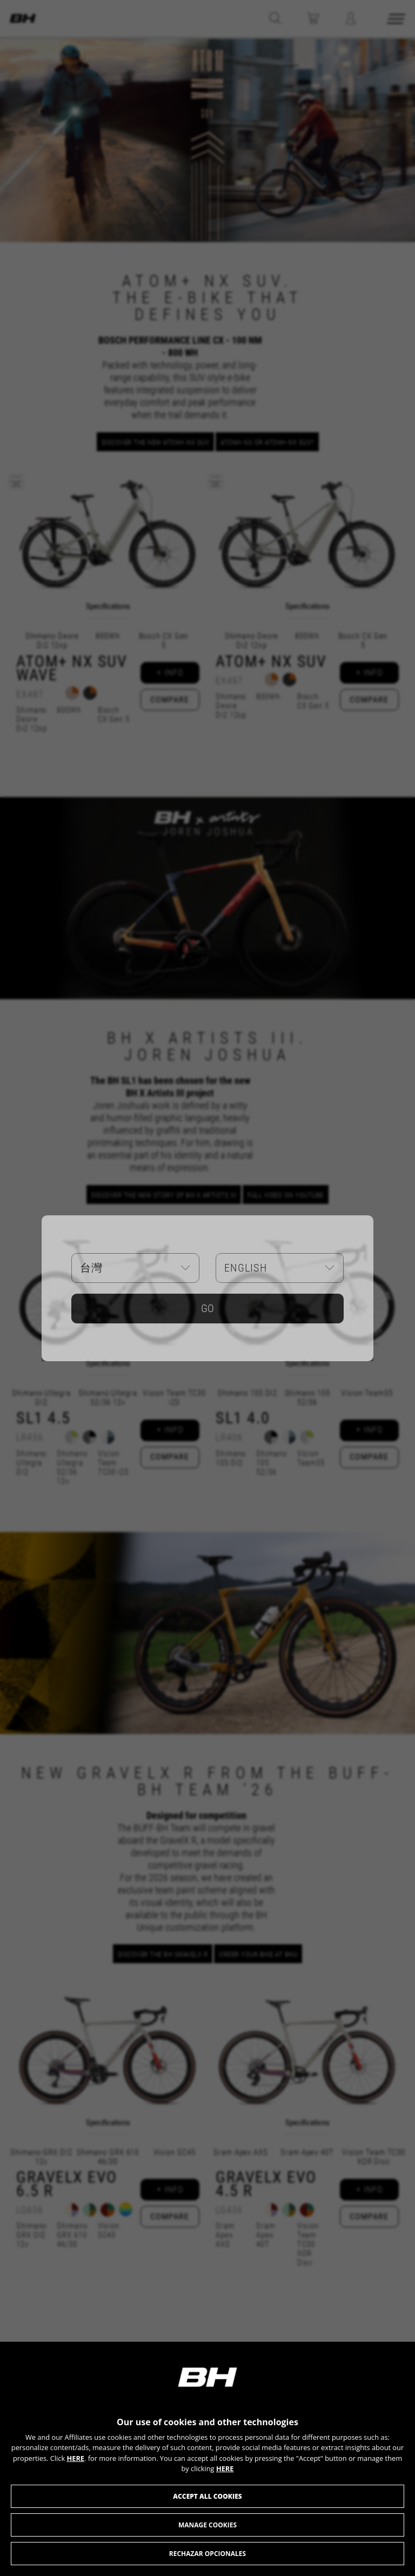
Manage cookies (207, 2525)
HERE (75, 2458)
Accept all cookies (207, 2496)
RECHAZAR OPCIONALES (207, 2553)
